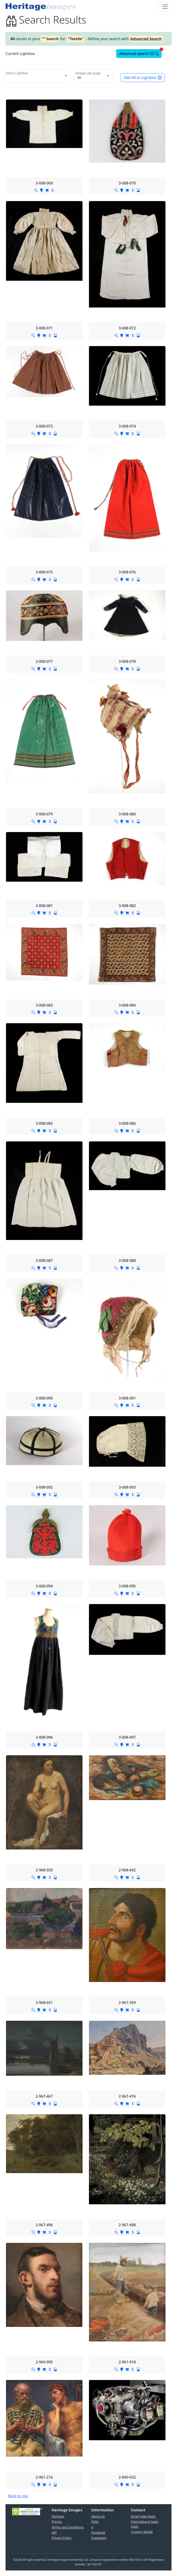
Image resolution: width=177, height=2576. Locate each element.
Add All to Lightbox (143, 77)
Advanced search (140, 52)
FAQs (95, 2521)
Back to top (18, 2495)
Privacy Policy (61, 2538)
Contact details (142, 2532)
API (54, 2532)
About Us (98, 2516)
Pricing (57, 2521)
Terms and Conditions (68, 2527)
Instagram (98, 2538)
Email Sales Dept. (143, 2516)
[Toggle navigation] (165, 6)
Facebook (98, 2532)
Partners (58, 2516)
